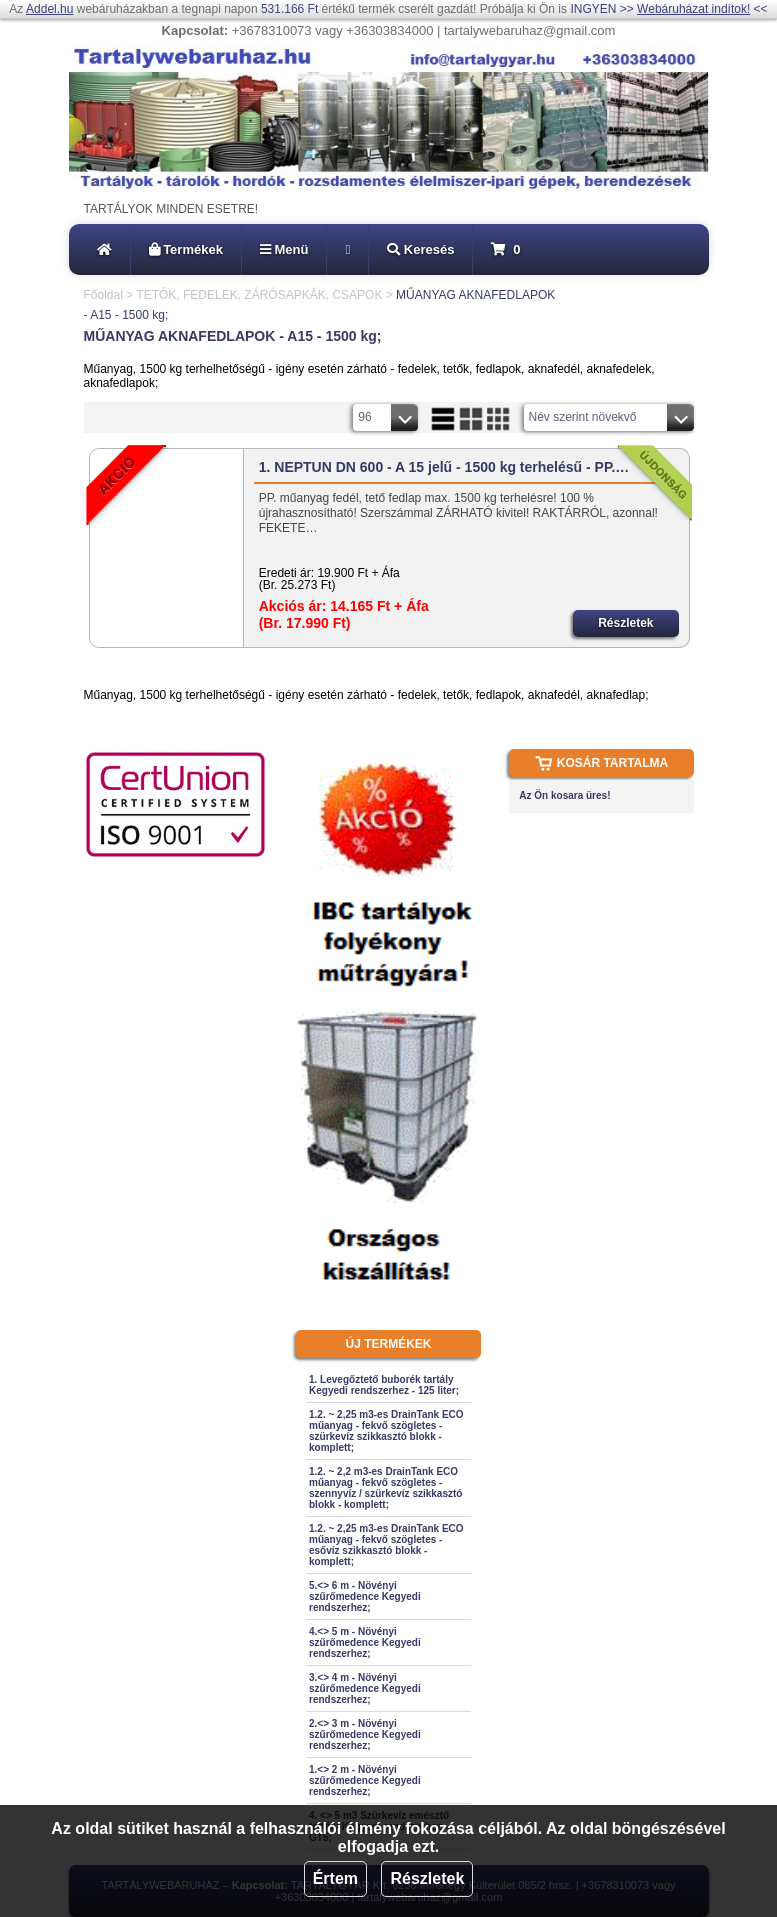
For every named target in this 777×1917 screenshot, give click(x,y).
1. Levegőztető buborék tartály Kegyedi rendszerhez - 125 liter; (384, 1385)
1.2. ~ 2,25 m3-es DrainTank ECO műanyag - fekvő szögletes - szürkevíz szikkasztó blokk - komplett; (386, 1431)
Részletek (427, 1878)
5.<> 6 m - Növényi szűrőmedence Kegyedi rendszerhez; (365, 1596)
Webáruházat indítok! (693, 9)
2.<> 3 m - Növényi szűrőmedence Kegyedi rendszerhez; (365, 1734)
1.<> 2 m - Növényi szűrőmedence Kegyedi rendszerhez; (365, 1780)
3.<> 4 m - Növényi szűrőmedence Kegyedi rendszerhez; (365, 1688)
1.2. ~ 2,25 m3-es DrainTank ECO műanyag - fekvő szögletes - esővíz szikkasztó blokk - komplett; (386, 1545)
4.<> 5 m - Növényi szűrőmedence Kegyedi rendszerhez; (365, 1642)
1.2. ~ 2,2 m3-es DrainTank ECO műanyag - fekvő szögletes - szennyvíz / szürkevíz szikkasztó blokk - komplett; (385, 1488)
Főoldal (103, 295)
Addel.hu (49, 9)
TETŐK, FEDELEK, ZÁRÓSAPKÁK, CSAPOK (259, 295)
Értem (335, 1878)
